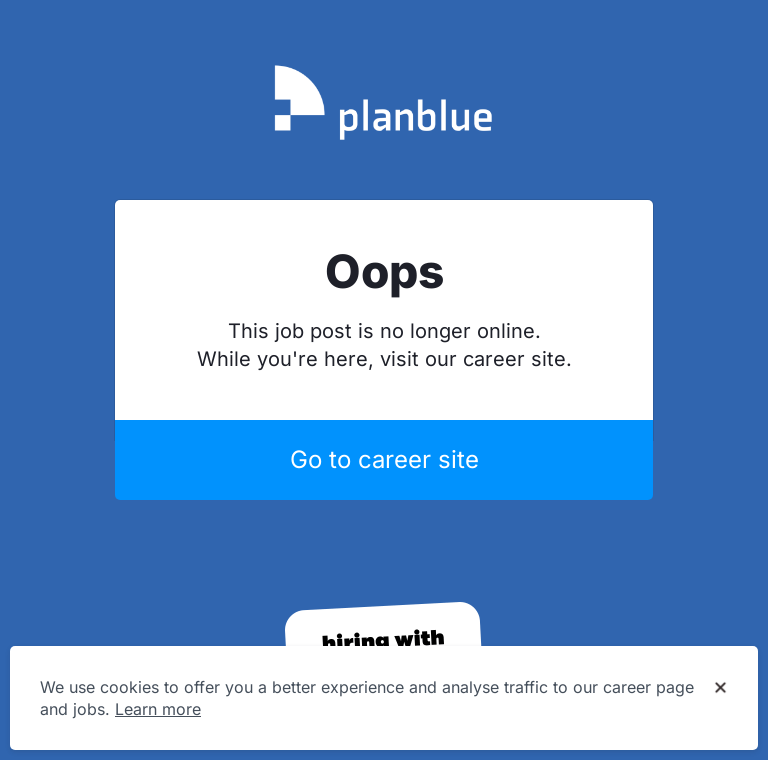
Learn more (158, 709)
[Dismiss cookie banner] (720, 688)
